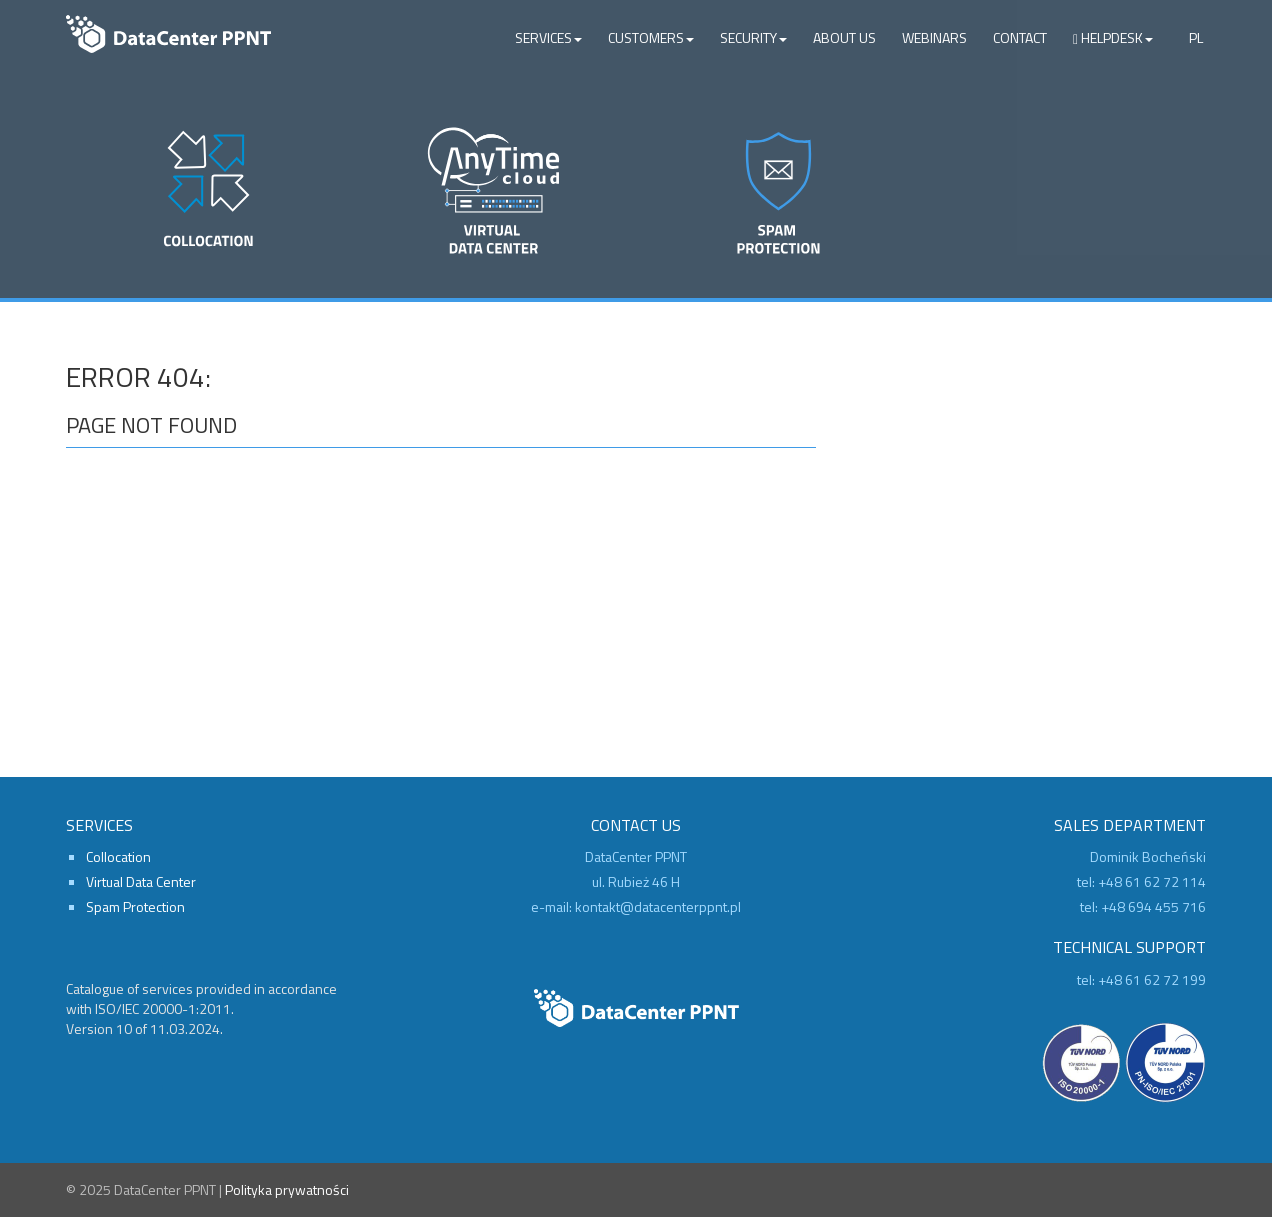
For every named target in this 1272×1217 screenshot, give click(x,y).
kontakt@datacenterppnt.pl (658, 906)
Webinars (934, 37)
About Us (844, 37)
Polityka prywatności (287, 1189)
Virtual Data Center (141, 881)
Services (548, 37)
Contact (1020, 37)
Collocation (118, 856)
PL (1196, 37)
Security (753, 37)
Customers (651, 37)
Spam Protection (135, 906)
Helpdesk (1113, 37)
